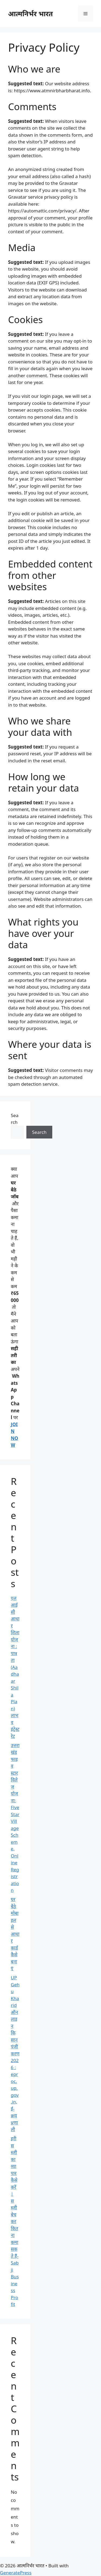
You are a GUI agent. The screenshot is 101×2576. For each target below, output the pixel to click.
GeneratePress (16, 2573)
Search (39, 1132)
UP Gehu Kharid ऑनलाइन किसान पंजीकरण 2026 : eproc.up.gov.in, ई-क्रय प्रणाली (15, 2053)
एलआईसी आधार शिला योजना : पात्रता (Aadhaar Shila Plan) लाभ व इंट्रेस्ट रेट (15, 1667)
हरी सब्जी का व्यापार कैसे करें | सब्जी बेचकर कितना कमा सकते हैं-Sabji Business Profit (15, 2221)
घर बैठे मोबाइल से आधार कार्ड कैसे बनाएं (15, 1933)
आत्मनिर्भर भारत (30, 13)
